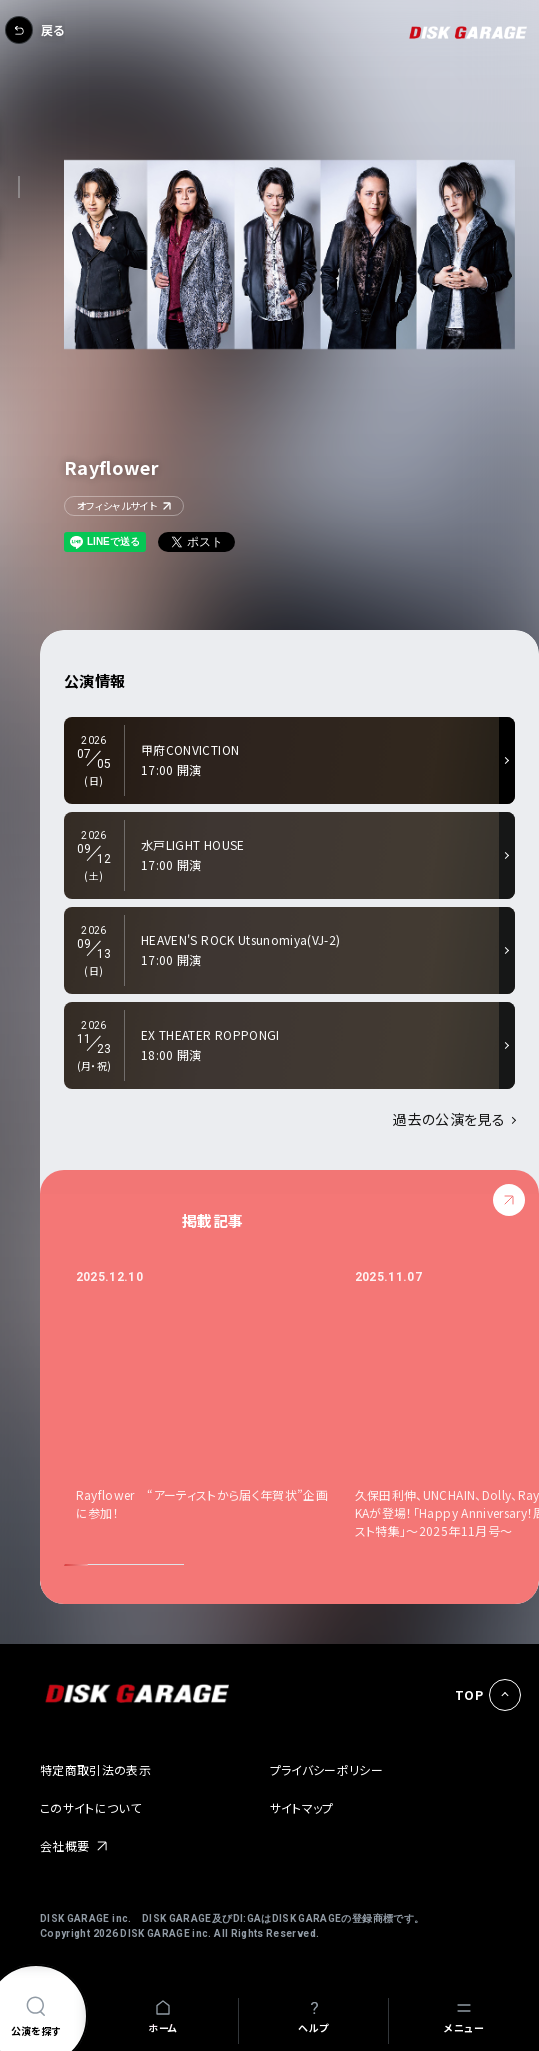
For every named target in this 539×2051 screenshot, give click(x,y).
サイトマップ (302, 1807)
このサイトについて (90, 1807)
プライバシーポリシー (327, 1769)
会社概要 (64, 1845)
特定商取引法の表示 (95, 1769)
